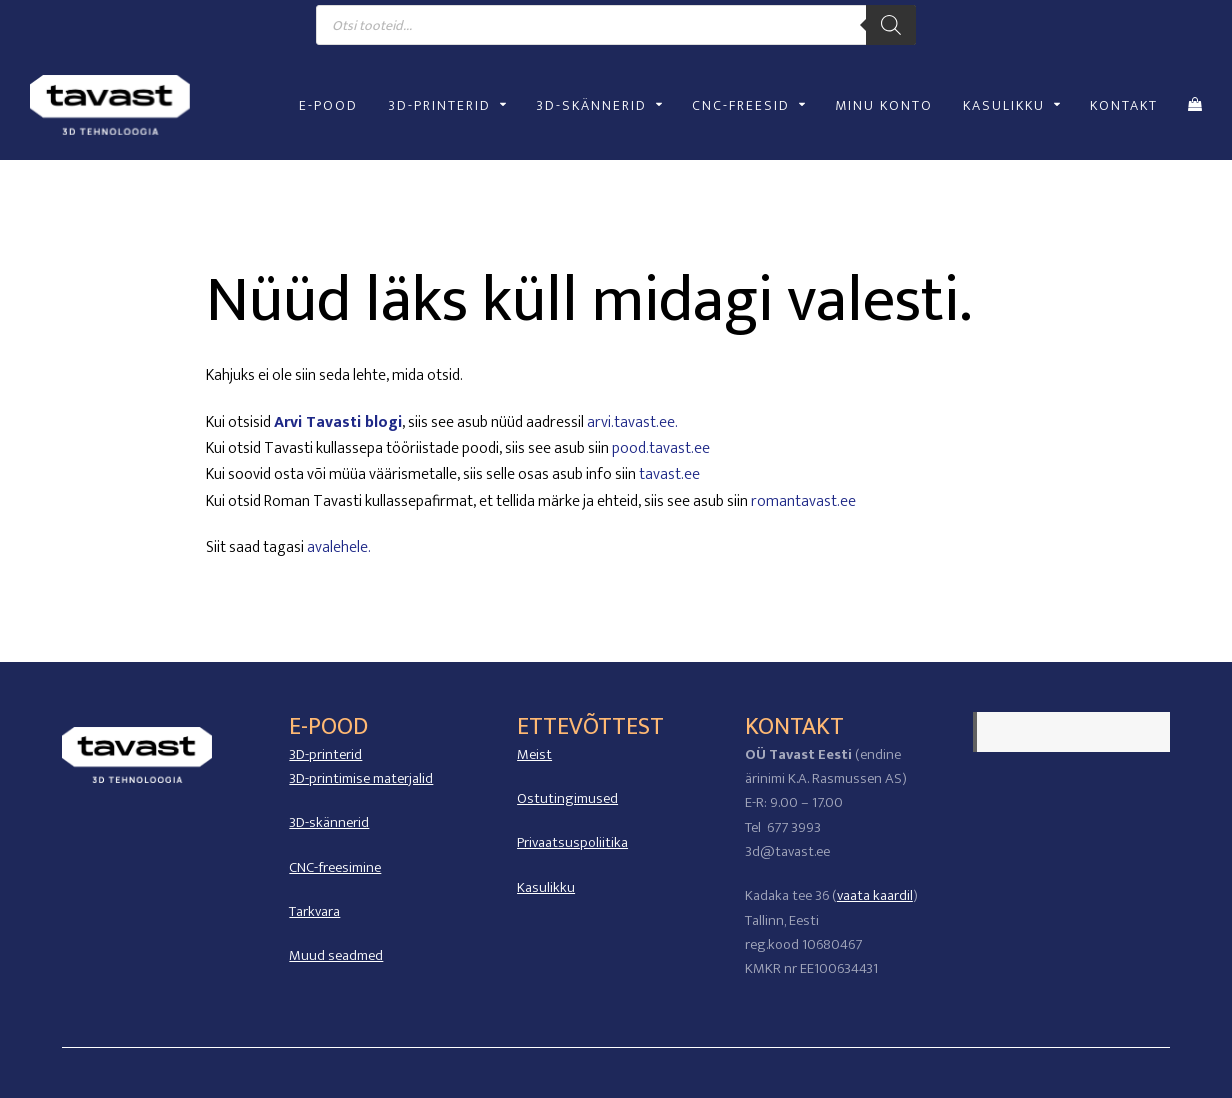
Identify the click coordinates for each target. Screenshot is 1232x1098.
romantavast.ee (803, 501)
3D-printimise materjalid (361, 778)
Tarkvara (314, 911)
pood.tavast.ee (661, 448)
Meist (534, 754)
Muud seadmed (336, 955)
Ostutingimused (567, 798)
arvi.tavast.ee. (632, 422)
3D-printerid (325, 754)
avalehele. (339, 547)
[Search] (891, 25)
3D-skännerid (329, 822)
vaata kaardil (875, 895)
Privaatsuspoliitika (572, 842)
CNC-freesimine (335, 867)
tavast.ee (669, 474)
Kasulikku (546, 887)
